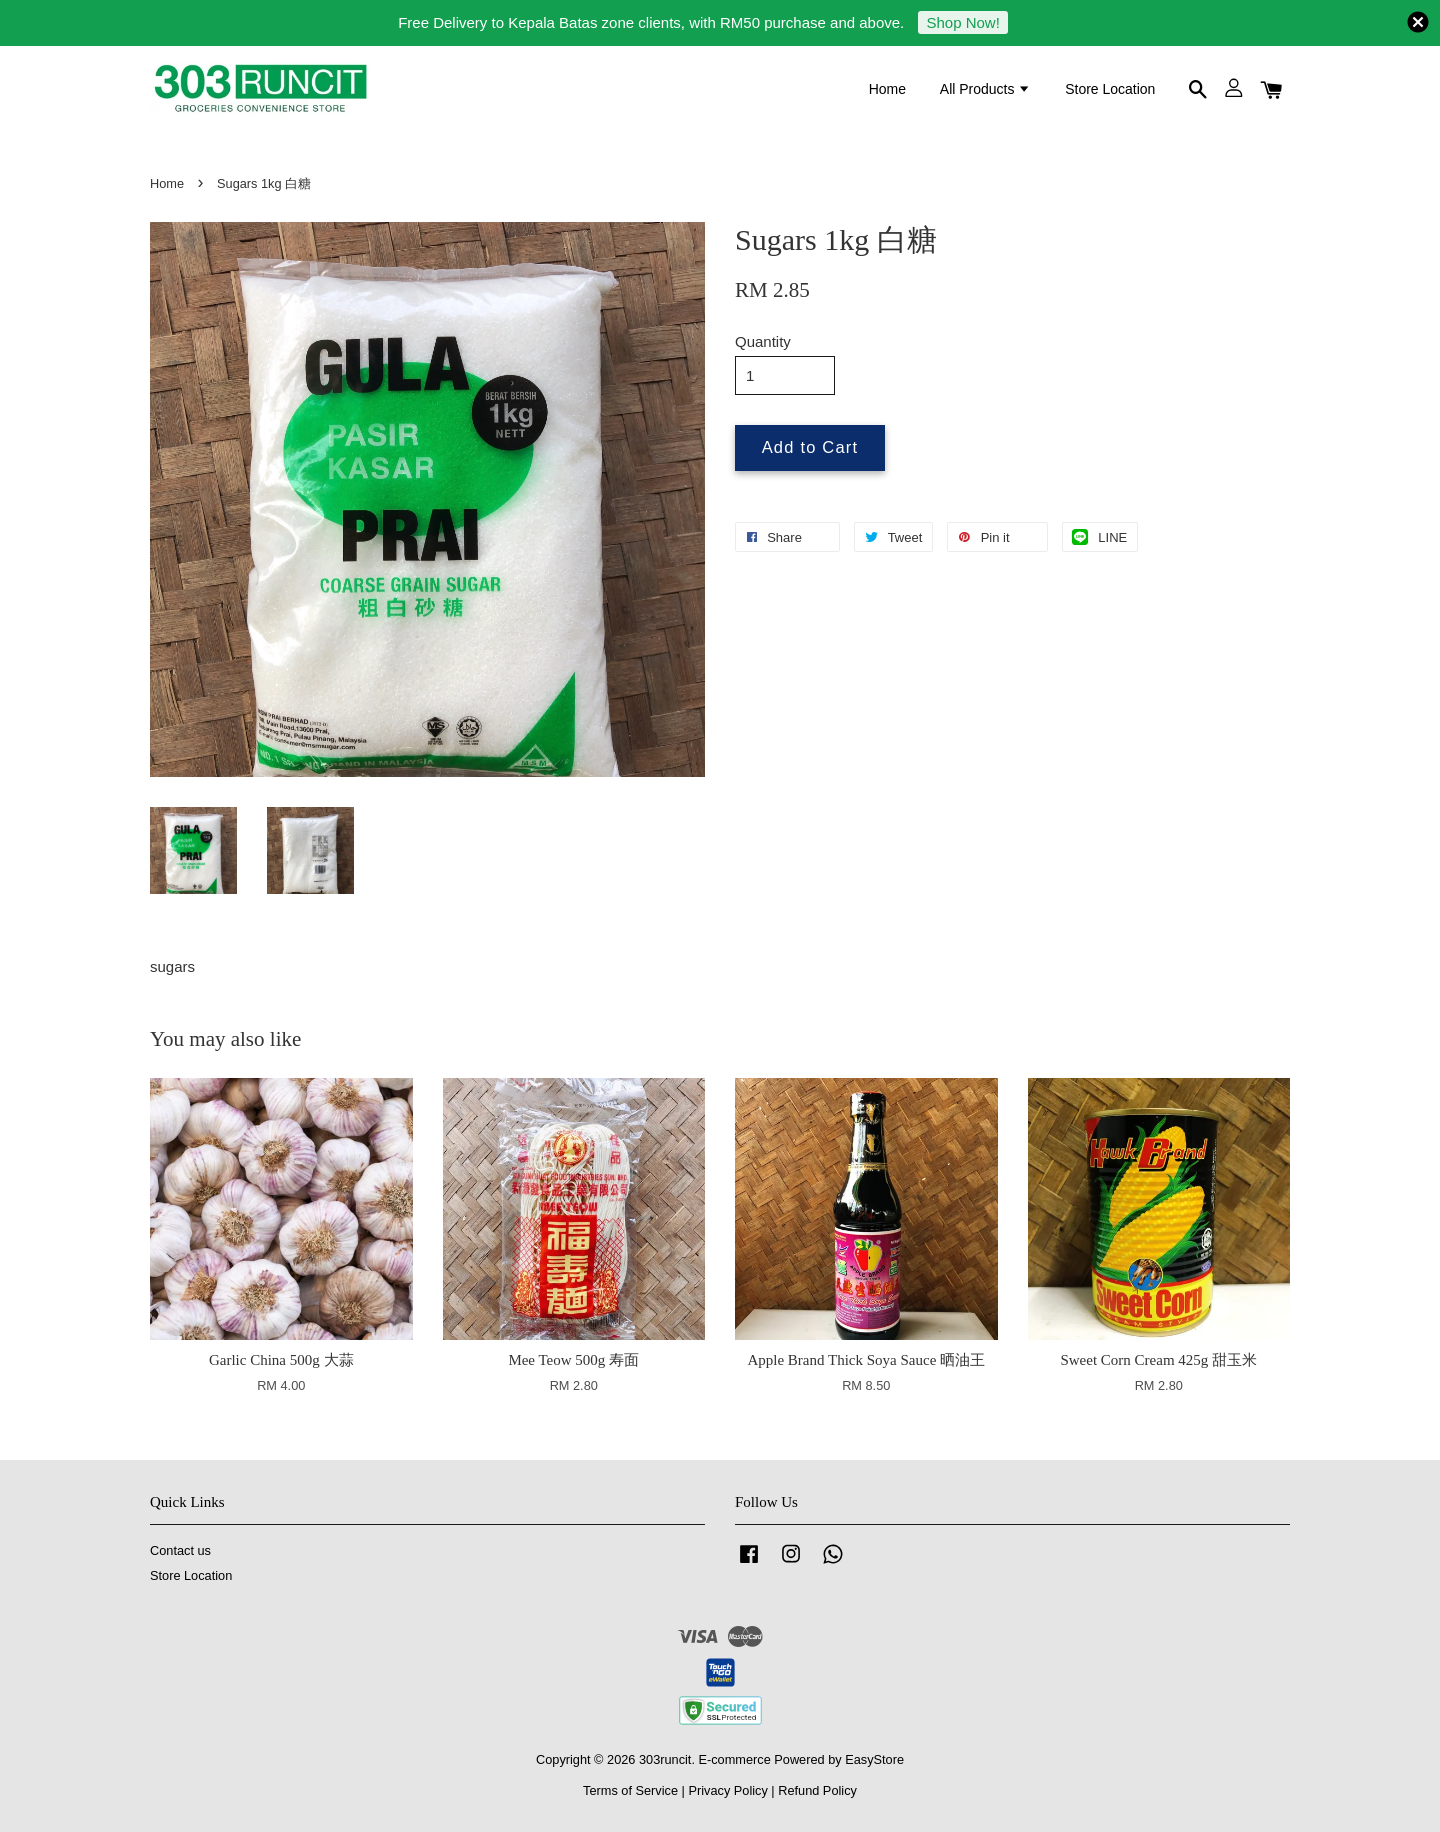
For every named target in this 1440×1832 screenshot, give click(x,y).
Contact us (180, 1550)
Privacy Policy (727, 1790)
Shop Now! (962, 22)
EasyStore (874, 1759)
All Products (986, 89)
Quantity (763, 341)
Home (887, 89)
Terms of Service (630, 1790)
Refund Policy (817, 1790)
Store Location (1110, 89)
